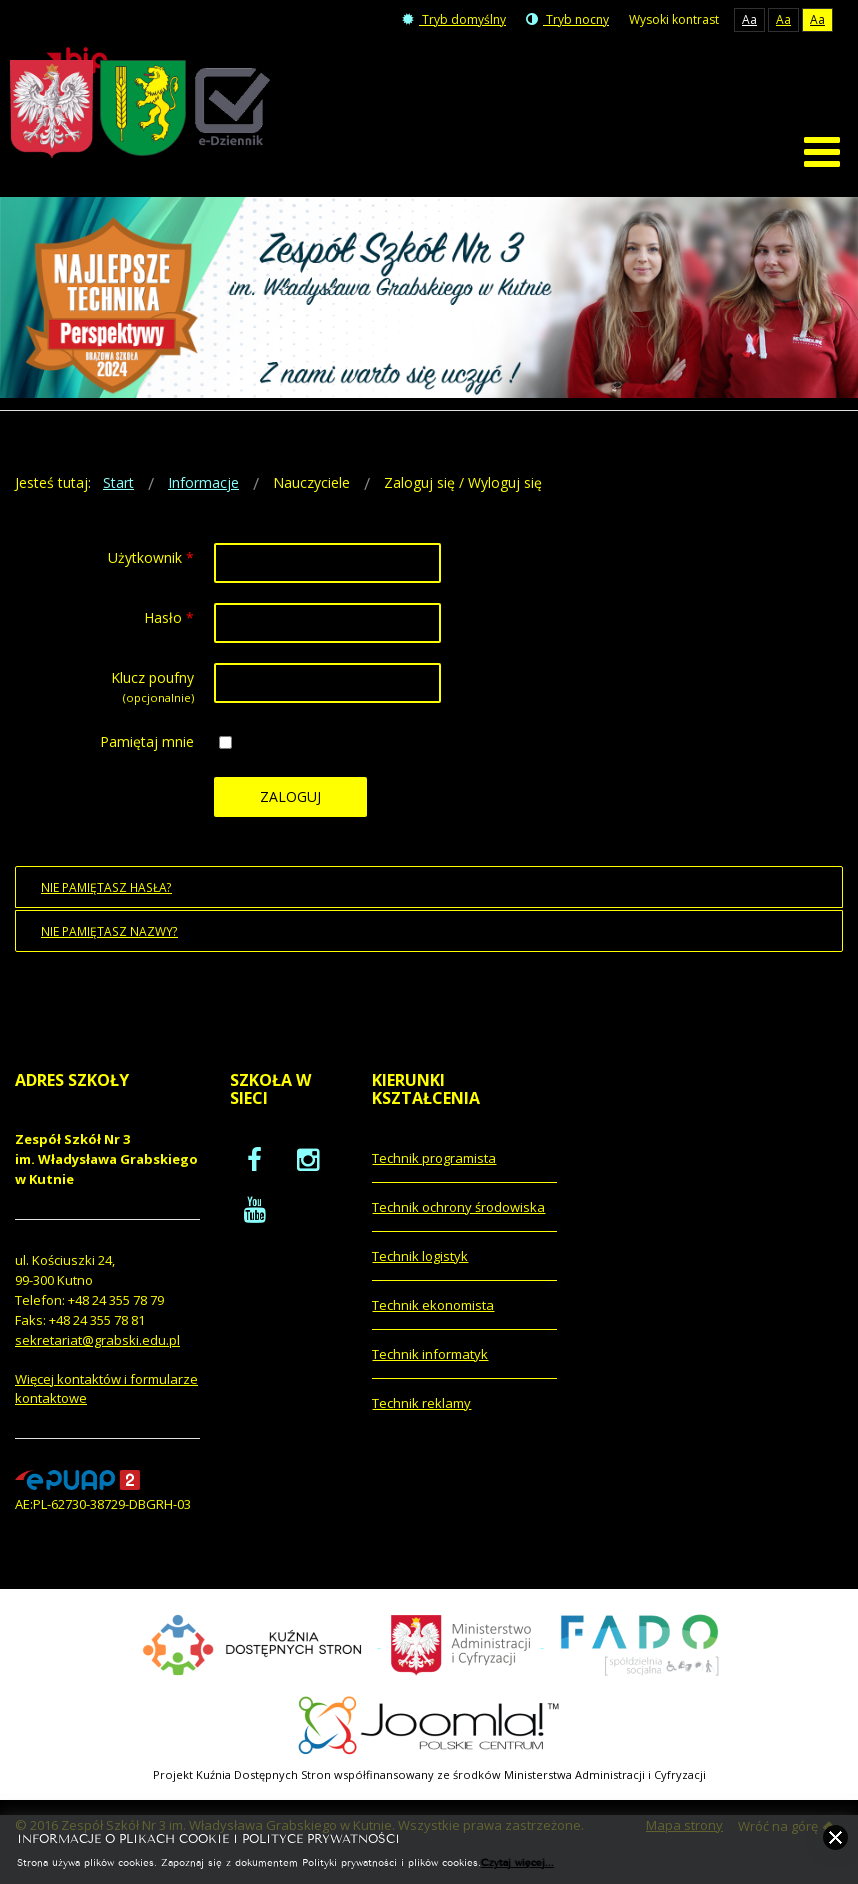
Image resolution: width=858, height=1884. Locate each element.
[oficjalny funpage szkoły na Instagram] (308, 1167)
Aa (749, 19)
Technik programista (434, 1166)
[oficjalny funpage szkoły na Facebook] (254, 1167)
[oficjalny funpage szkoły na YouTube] (255, 1217)
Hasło (169, 626)
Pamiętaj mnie (147, 750)
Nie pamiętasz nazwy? (109, 940)
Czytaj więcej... (517, 1861)
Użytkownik (151, 566)
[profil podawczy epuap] (77, 1487)
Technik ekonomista (433, 1313)
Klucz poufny (152, 686)
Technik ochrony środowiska (458, 1215)
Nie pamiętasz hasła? (106, 896)
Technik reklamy (421, 1411)
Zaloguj (290, 805)
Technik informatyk (430, 1362)
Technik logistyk (420, 1264)
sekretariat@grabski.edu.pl (97, 1349)
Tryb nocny (567, 19)
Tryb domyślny (454, 19)
